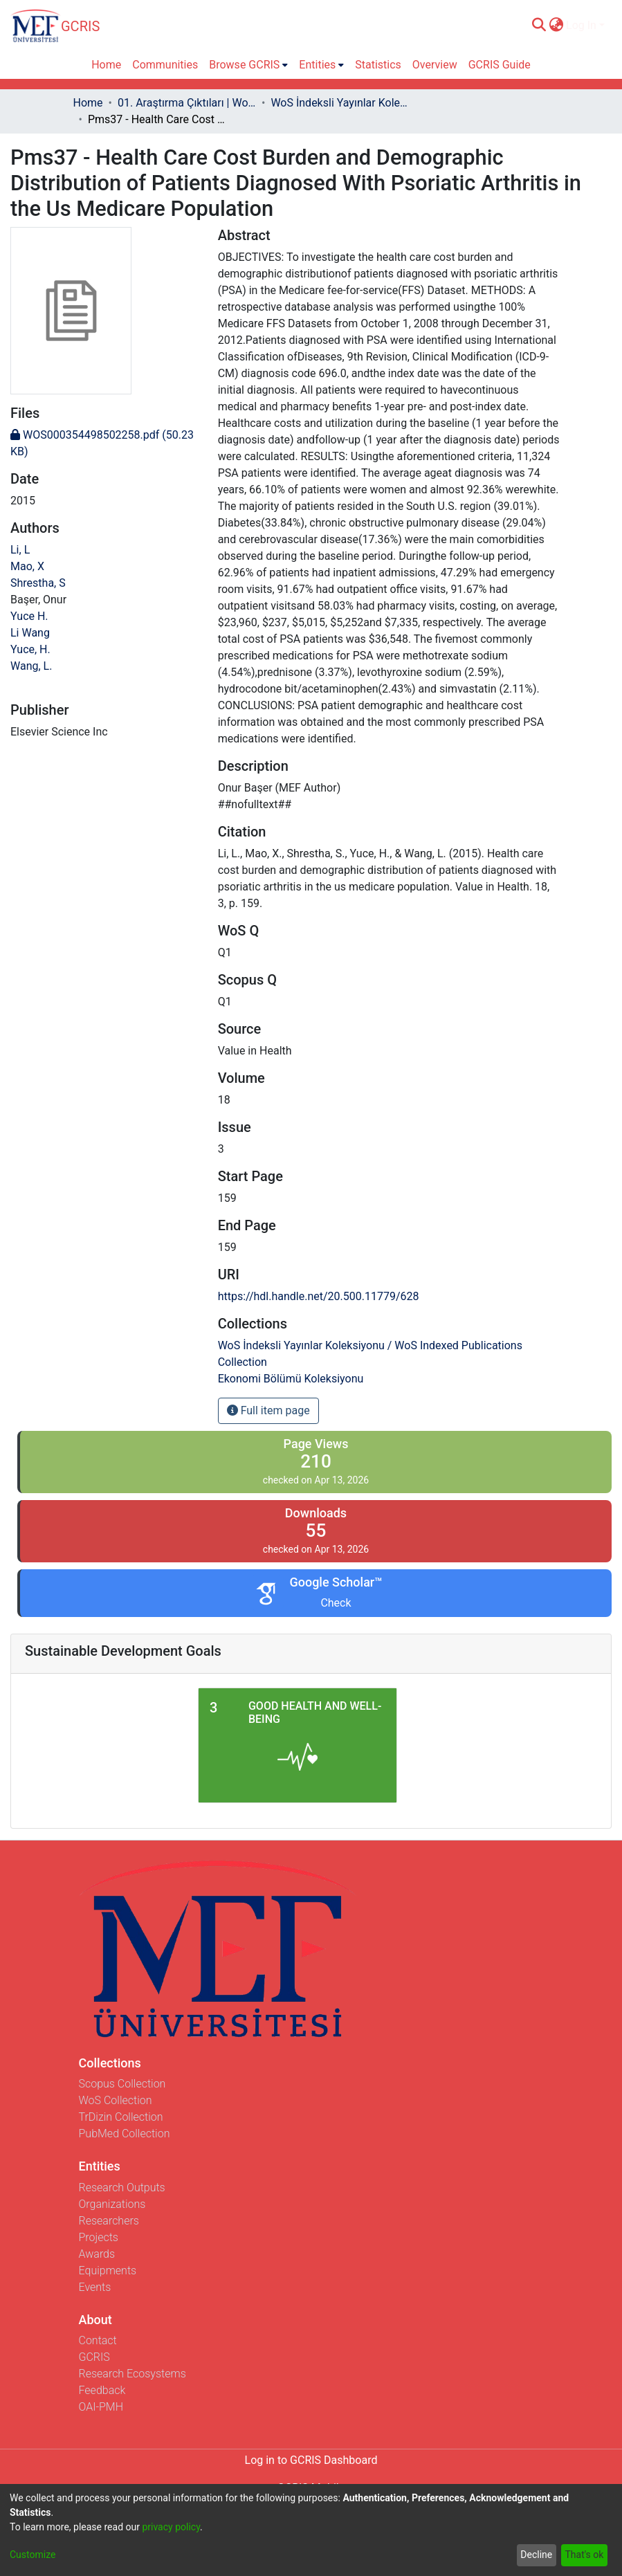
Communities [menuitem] (165, 64)
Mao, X (27, 566)
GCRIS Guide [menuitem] (499, 64)
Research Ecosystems (132, 2373)
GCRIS (94, 2357)
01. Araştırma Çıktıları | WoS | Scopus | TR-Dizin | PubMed (187, 102)
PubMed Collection (124, 2133)
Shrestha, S (38, 583)
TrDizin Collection (121, 2116)
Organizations (112, 2204)
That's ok (584, 2554)
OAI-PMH (101, 2406)
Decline (536, 2554)
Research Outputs (122, 2187)
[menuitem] (556, 25)
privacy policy (171, 2526)
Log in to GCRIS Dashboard (311, 2460)
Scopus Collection (122, 2083)
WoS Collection (115, 2100)
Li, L (20, 549)
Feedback (102, 2390)
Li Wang (30, 632)
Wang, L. (31, 666)
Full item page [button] (268, 1410)
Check (335, 1602)
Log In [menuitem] (581, 25)
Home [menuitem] (106, 64)
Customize (32, 2554)
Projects (98, 2237)
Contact (98, 2340)
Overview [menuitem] (434, 64)
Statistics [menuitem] (378, 64)
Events (95, 2287)
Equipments (108, 2270)
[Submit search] (538, 25)
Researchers (109, 2220)
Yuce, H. (30, 649)
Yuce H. (29, 616)
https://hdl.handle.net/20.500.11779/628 (318, 1296)
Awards (97, 2253)
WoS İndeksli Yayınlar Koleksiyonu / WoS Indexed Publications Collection (340, 102)
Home (88, 102)
